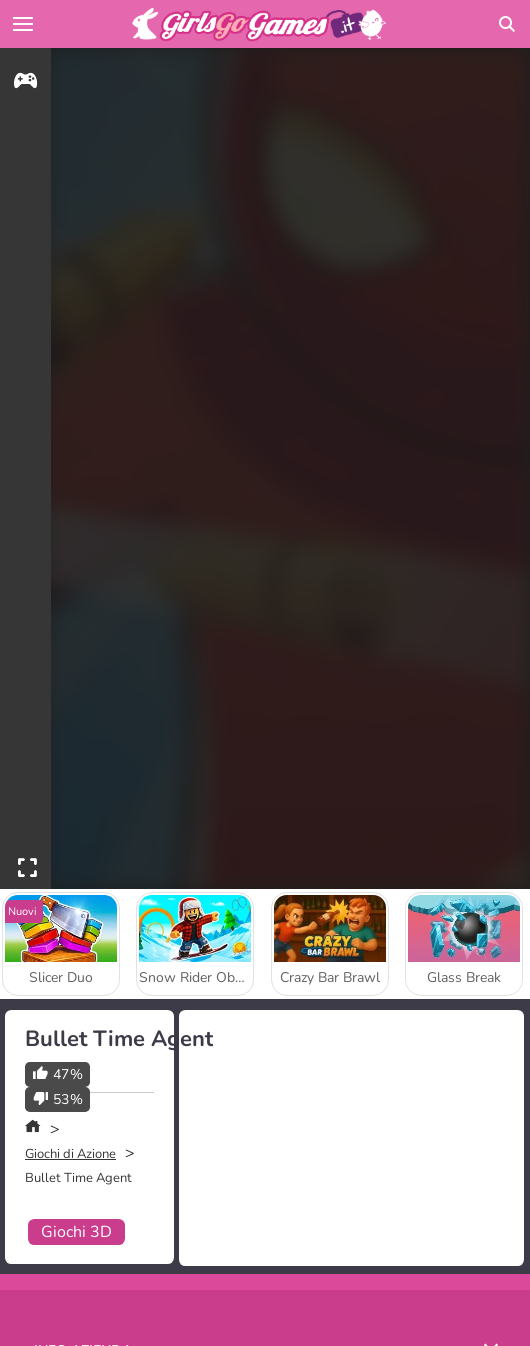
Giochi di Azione (70, 1154)
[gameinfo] (25, 83)
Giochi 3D (76, 1232)
